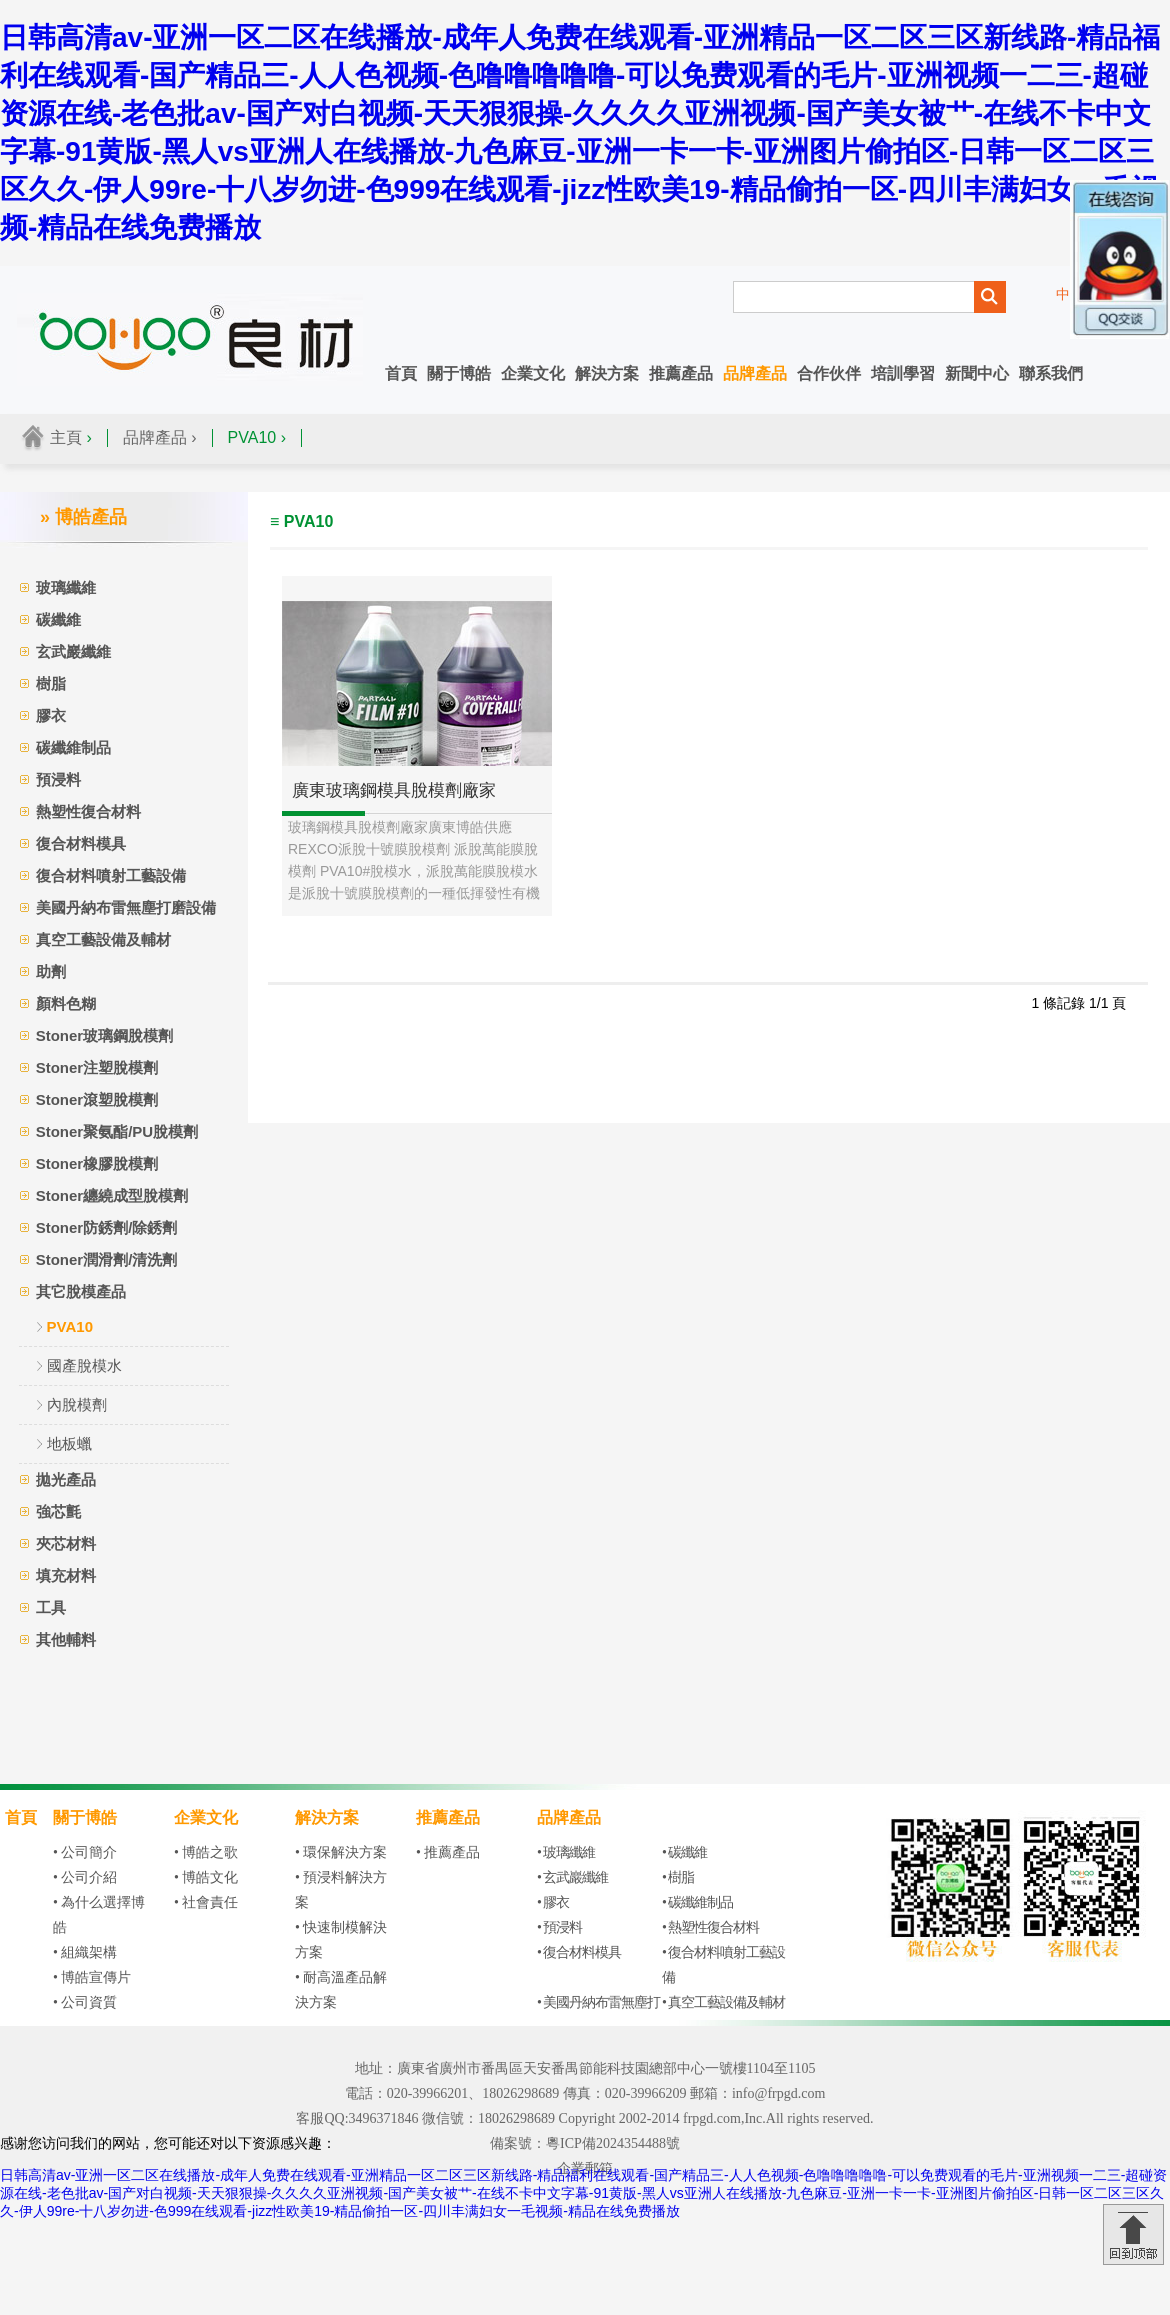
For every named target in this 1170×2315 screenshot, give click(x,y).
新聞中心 (977, 373)
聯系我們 (1051, 373)
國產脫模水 (84, 1365)
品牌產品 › (160, 437)
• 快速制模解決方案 (341, 1940)
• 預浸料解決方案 (341, 1890)
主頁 (66, 437)
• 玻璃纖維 (566, 1852)
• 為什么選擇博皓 (99, 1915)
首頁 (401, 373)
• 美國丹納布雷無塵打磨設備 (598, 2015)
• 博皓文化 (206, 1877)
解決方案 (607, 373)
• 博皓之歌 (206, 1852)
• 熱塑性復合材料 (710, 1927)
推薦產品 (681, 373)
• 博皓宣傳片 (92, 1977)
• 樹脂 (678, 1877)
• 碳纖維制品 (697, 1902)
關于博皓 (459, 373)
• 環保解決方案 (341, 1852)
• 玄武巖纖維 (572, 1877)
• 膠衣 (553, 1902)
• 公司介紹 (85, 1877)
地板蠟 (69, 1443)
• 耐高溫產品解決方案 (341, 1990)
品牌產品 (755, 373)
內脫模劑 (77, 1404)
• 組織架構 (85, 1952)
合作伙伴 (829, 373)
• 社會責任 (206, 1902)
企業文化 (533, 373)
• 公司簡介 (85, 1852)
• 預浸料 (559, 1927)
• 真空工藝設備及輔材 (723, 2002)
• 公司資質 (85, 2002)
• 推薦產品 (448, 1852)
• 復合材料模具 (579, 1952)
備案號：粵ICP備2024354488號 (585, 2143)
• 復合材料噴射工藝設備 (723, 1965)
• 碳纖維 (684, 1852)
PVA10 (70, 1326)
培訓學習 (903, 373)
